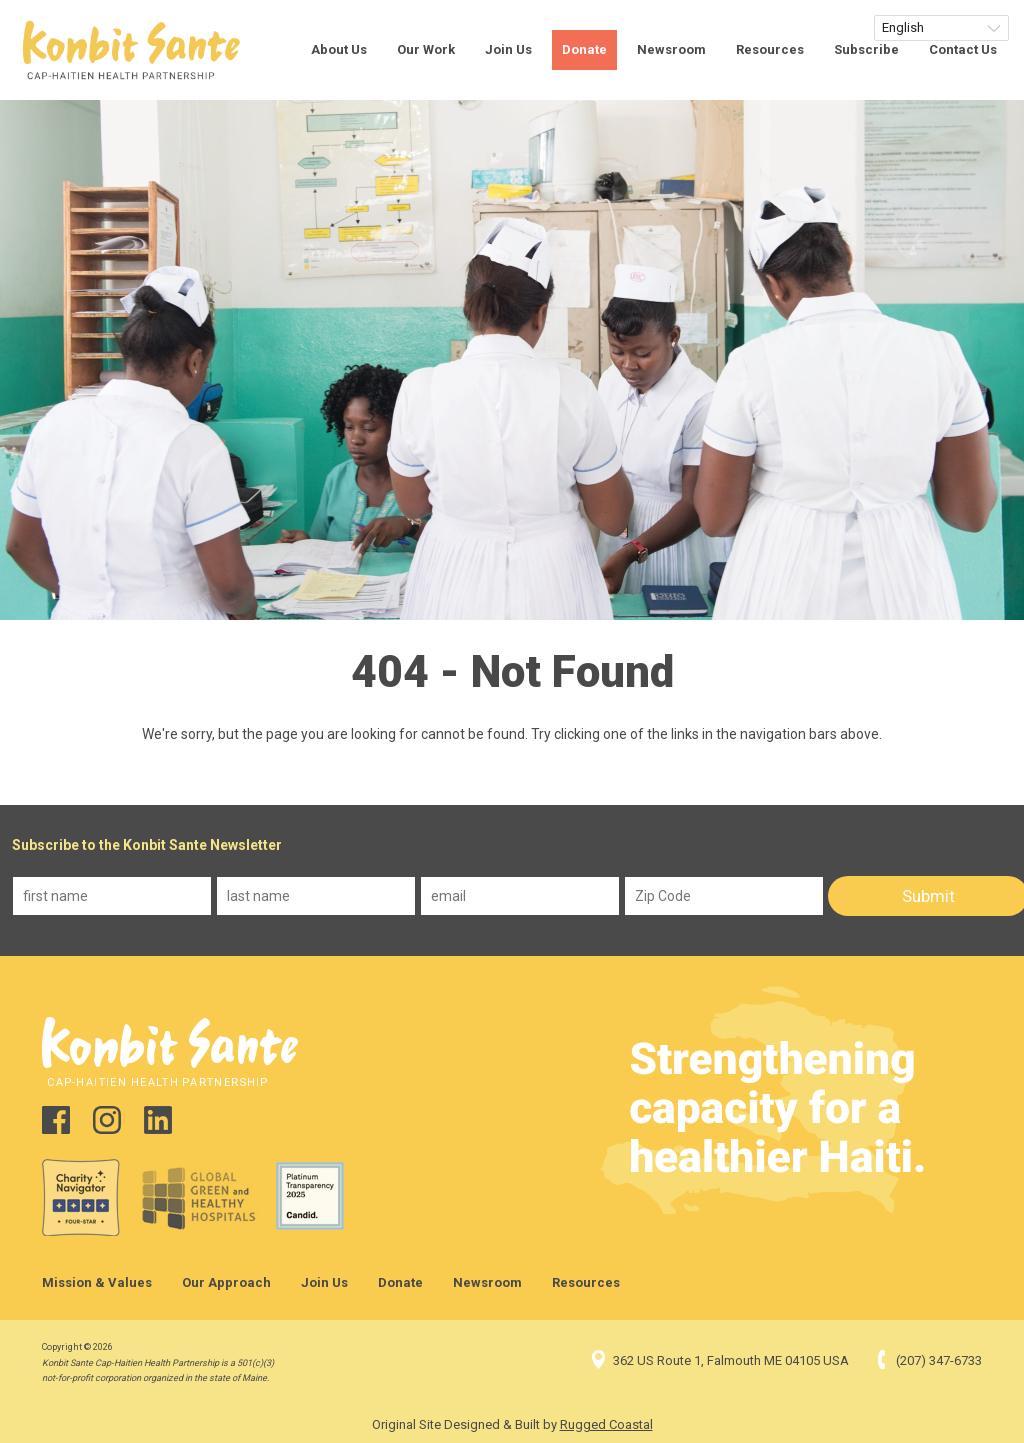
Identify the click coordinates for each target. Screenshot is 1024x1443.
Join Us (508, 49)
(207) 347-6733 (927, 1360)
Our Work (426, 49)
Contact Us (963, 49)
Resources (770, 49)
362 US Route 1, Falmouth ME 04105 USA (719, 1360)
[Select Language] (941, 28)
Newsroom (671, 49)
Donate (584, 49)
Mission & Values (97, 1282)
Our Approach (226, 1282)
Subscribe (866, 49)
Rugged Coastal (606, 1424)
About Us (339, 49)
